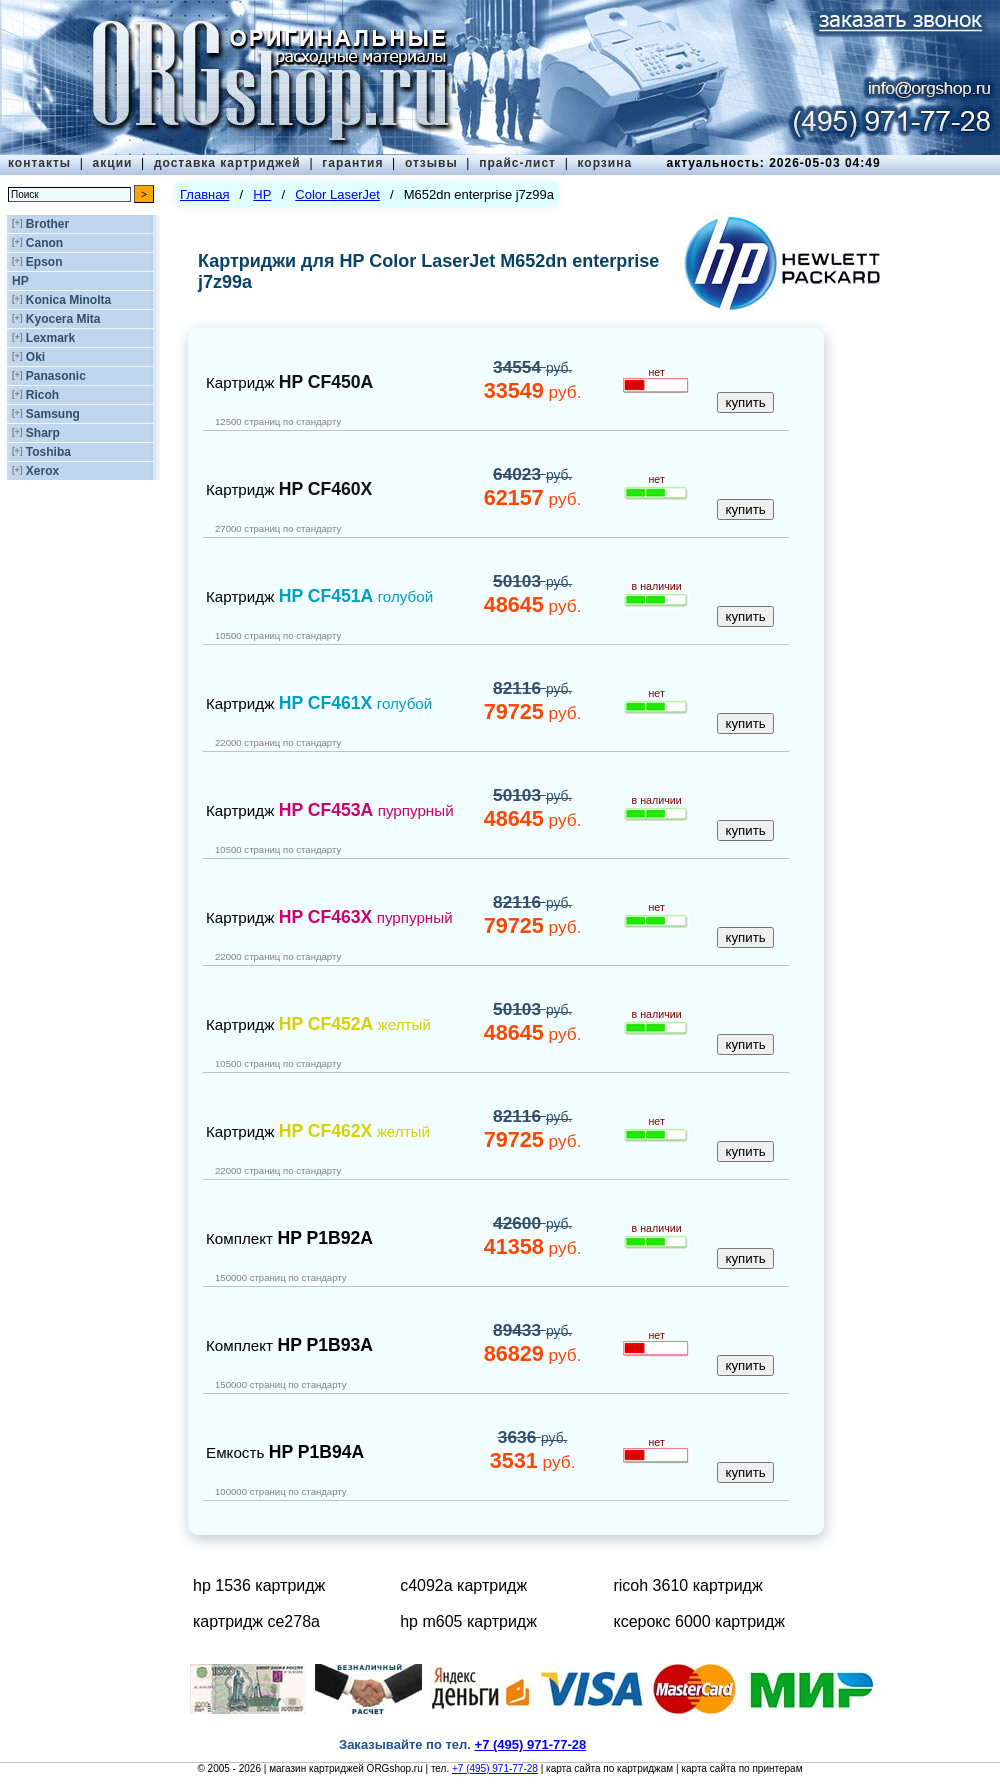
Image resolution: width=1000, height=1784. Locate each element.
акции (113, 163)
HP (20, 281)
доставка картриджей (227, 163)
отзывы (431, 163)
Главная (204, 194)
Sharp (43, 433)
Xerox (42, 471)
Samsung (53, 414)
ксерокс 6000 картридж (699, 1621)
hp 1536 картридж (259, 1585)
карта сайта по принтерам (741, 1768)
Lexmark (50, 338)
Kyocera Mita (63, 319)
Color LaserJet (337, 194)
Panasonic (56, 376)
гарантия (352, 163)
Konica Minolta (68, 300)
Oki (35, 357)
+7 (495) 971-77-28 (495, 1768)
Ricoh (42, 395)
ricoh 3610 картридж (687, 1585)
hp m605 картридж (468, 1621)
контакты (39, 163)
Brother (47, 224)
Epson (44, 262)
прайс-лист (517, 163)
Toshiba (48, 452)
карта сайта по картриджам (609, 1768)
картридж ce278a (256, 1621)
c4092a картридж (463, 1585)
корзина (604, 163)
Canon (44, 243)
